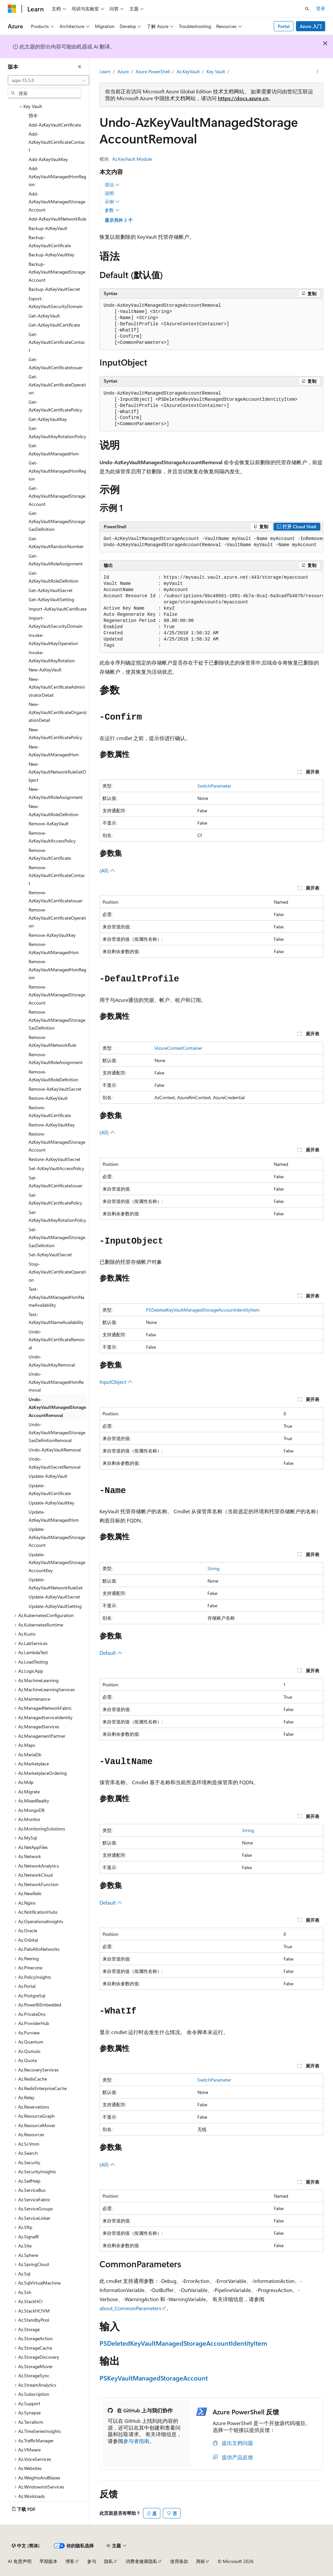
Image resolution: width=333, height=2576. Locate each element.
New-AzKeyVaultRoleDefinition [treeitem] (53, 810)
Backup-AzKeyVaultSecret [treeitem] (54, 289)
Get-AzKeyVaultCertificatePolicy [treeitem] (55, 406)
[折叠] (80, 67)
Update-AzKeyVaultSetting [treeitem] (55, 1606)
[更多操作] (317, 72)
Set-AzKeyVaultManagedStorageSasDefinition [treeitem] (57, 1237)
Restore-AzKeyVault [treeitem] (48, 1098)
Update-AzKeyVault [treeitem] (48, 1476)
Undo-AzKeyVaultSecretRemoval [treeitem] (54, 1463)
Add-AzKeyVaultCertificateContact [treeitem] (57, 142)
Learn (105, 71)
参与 (91, 2561)
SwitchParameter (214, 786)
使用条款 (179, 2561)
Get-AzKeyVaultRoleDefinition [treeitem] (53, 577)
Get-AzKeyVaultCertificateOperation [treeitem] (57, 384)
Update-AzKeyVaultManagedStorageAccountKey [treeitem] (57, 1562)
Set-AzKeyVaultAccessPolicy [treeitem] (56, 1168)
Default (111, 1652)
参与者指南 (136, 2440)
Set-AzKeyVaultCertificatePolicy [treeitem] (55, 1199)
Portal (284, 26)
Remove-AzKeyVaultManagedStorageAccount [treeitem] (57, 995)
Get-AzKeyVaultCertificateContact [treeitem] (57, 342)
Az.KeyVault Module (132, 159)
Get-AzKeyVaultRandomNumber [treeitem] (56, 542)
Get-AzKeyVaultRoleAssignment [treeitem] (56, 560)
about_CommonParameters (130, 2308)
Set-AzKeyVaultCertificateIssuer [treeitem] (56, 1182)
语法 (112, 185)
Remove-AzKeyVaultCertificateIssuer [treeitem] (56, 896)
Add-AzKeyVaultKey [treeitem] (48, 159)
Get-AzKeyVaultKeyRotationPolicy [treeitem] (57, 432)
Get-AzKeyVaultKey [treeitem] (48, 419)
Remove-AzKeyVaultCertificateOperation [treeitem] (57, 918)
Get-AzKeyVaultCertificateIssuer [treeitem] (56, 363)
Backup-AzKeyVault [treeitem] (48, 228)
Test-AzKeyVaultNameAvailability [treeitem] (56, 1318)
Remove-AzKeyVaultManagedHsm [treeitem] (54, 948)
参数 (112, 210)
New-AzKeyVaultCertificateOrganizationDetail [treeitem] (58, 712)
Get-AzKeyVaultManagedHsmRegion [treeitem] (57, 471)
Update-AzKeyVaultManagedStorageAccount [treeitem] (57, 1537)
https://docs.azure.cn (243, 98)
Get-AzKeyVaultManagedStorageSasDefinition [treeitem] (57, 521)
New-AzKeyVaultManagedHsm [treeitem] (54, 751)
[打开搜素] (306, 9)
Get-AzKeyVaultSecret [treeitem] (51, 590)
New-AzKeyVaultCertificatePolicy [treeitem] (55, 733)
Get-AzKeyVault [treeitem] (44, 316)
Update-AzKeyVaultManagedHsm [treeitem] (54, 1516)
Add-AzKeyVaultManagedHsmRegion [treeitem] (57, 176)
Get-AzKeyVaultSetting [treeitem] (51, 599)
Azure (123, 71)
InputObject (116, 1381)
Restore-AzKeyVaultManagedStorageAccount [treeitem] (57, 1142)
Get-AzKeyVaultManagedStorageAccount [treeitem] (57, 496)
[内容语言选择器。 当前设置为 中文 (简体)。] (26, 2546)
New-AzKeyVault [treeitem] (45, 670)
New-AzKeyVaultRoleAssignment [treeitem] (56, 793)
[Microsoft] (12, 9)
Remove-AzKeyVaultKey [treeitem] (52, 935)
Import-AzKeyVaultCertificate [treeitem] (58, 609)
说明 (109, 193)
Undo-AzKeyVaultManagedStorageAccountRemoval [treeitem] (57, 1407)
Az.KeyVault (188, 71)
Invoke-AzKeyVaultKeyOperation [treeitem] (53, 639)
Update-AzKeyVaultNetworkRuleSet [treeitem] (56, 1583)
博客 (69, 2561)
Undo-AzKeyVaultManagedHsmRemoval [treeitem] (56, 1382)
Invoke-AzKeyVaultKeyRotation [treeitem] (52, 656)
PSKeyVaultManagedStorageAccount (154, 2377)
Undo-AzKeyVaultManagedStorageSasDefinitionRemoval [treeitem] (57, 1432)
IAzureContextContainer (178, 1048)
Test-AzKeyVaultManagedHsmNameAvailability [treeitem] (56, 1297)
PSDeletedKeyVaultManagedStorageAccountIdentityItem (203, 1310)
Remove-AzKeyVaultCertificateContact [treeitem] (57, 875)
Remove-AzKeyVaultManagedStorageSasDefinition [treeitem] (57, 1020)
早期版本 (48, 2561)
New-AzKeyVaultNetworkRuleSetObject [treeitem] (57, 772)
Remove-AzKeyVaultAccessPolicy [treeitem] (52, 837)
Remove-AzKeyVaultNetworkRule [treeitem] (52, 1041)
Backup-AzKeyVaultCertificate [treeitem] (50, 241)
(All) (107, 870)
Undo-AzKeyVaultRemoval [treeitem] (55, 1450)
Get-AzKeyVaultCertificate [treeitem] (54, 325)
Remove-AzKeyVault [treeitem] (49, 823)
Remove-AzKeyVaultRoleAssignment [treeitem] (56, 1058)
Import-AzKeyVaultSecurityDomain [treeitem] (56, 622)
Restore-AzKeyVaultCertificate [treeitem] (50, 1111)
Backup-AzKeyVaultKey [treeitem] (51, 254)
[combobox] (48, 80)
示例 (112, 202)
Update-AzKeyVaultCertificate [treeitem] (50, 1489)
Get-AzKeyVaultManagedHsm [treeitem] (54, 449)
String (213, 1568)
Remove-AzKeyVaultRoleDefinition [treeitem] (53, 1076)
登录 (320, 8)
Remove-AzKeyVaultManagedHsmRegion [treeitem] (57, 969)
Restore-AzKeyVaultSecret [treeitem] (54, 1159)
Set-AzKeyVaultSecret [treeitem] (50, 1254)
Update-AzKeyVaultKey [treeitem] (51, 1503)
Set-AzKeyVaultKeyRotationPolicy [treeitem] (57, 1216)
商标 (200, 2561)
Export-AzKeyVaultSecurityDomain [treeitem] (56, 302)
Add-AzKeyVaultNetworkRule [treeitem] (57, 219)
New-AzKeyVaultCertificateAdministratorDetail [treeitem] (57, 687)
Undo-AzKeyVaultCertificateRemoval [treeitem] (57, 1339)
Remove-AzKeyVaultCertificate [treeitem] (50, 854)
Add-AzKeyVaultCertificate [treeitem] (55, 125)
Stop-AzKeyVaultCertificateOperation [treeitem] (57, 1272)
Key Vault (215, 71)
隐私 (108, 2561)
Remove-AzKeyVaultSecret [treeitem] (55, 1089)
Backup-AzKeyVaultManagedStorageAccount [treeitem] (57, 272)
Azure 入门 (311, 26)
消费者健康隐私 (141, 2561)
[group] (211, 542)
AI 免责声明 (20, 2561)
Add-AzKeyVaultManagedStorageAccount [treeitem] (57, 202)
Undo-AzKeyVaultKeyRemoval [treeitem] (52, 1361)
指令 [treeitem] (33, 115)
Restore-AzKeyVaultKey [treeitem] (52, 1125)
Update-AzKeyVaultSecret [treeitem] (54, 1597)
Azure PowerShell (153, 71)
